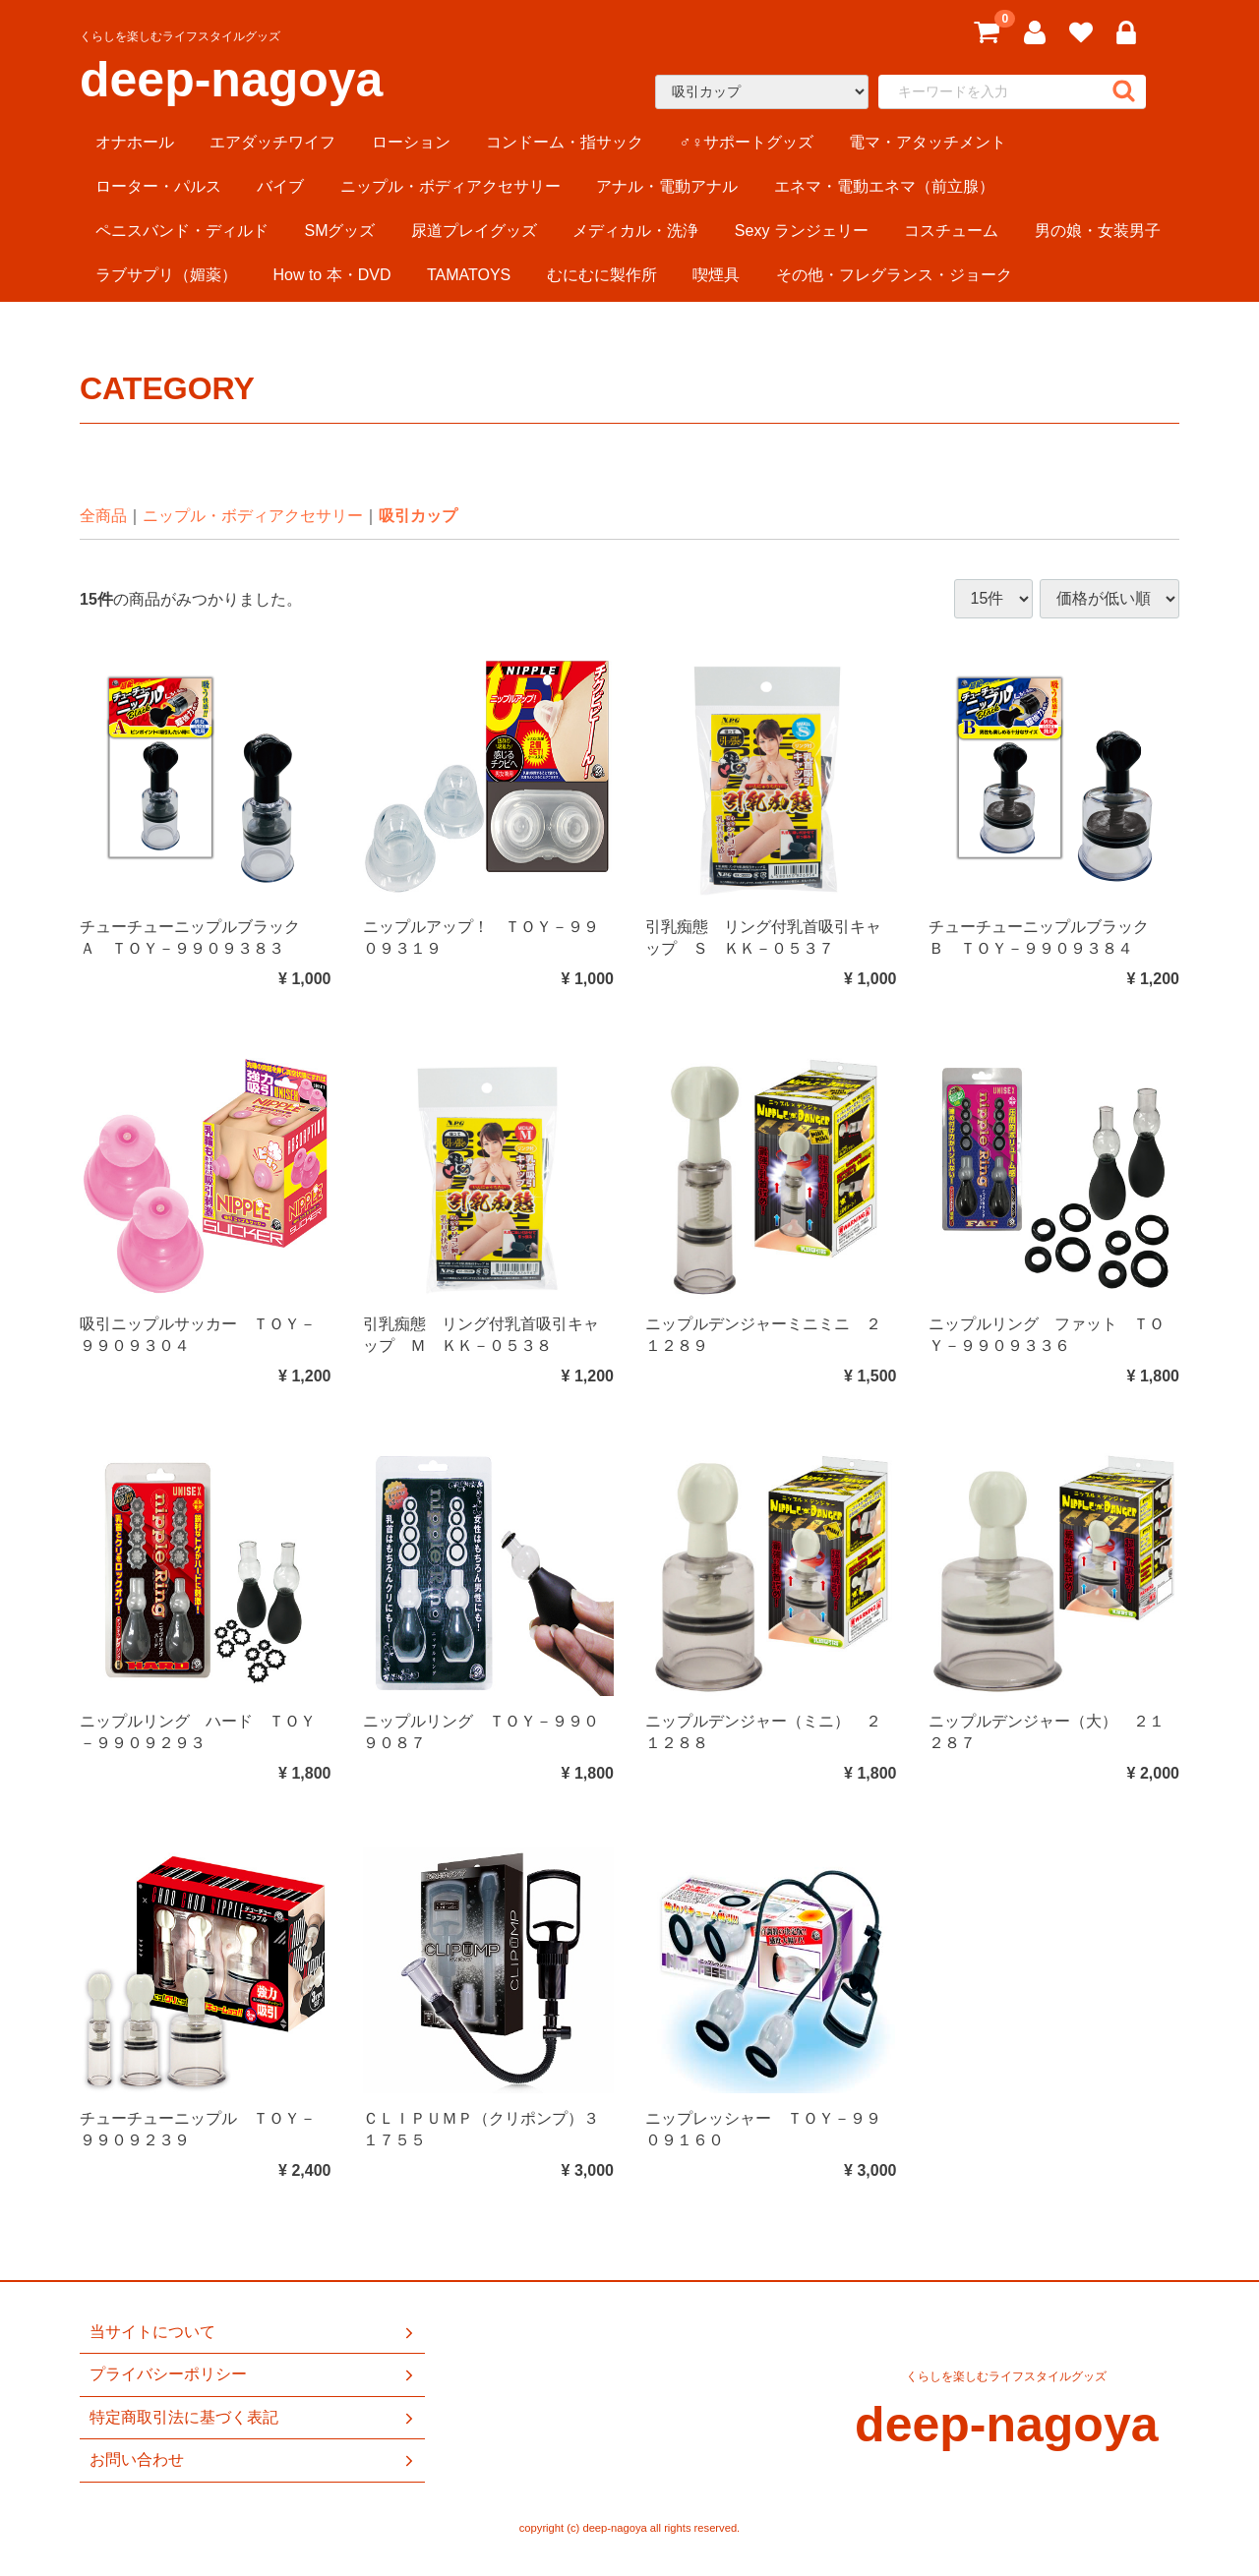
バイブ (280, 186)
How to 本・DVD (331, 274)
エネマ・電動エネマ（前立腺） (884, 186)
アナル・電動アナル (667, 186)
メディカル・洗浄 (635, 230)
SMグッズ (339, 230)
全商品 (103, 515)
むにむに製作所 (602, 274)
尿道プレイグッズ (474, 230)
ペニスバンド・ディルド (182, 230)
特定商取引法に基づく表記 (253, 2418)
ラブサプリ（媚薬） (166, 274)
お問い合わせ (253, 2460)
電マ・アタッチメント (927, 142)
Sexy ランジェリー (802, 230)
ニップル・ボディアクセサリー (450, 186)
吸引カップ (418, 515)
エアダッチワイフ (272, 142)
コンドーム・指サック (564, 142)
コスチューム (951, 230)
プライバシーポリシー (253, 2374)
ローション (411, 142)
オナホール (134, 142)
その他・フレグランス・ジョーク (894, 274)
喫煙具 (716, 274)
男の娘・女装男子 (1098, 230)
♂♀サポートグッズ (746, 142)
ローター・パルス (158, 186)
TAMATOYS (468, 274)
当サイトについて (253, 2332)
